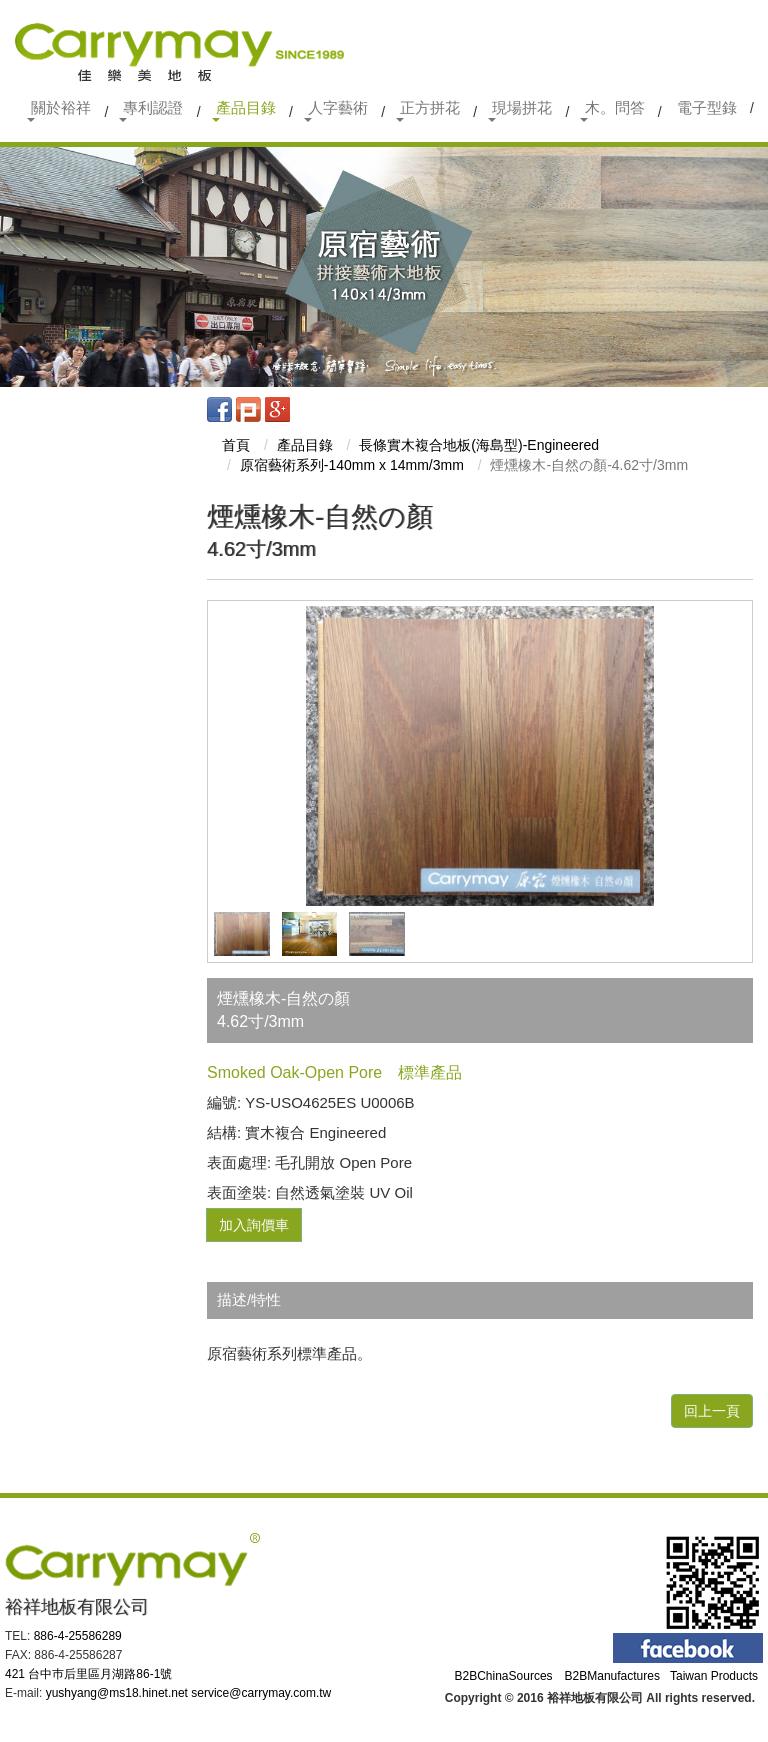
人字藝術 (336, 110)
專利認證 (151, 110)
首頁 (236, 445)
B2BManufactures (612, 1676)
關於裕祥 (59, 110)
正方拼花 (428, 110)
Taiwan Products (714, 1676)
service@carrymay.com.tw (261, 1693)
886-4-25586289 (78, 1636)
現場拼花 (520, 110)
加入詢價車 (254, 1225)
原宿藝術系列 (352, 465)
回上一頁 (712, 1411)
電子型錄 (707, 107)
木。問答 (612, 110)
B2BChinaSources (504, 1676)
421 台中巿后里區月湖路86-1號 (88, 1674)
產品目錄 (244, 110)
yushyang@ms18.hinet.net (117, 1693)
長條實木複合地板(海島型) (479, 445)
